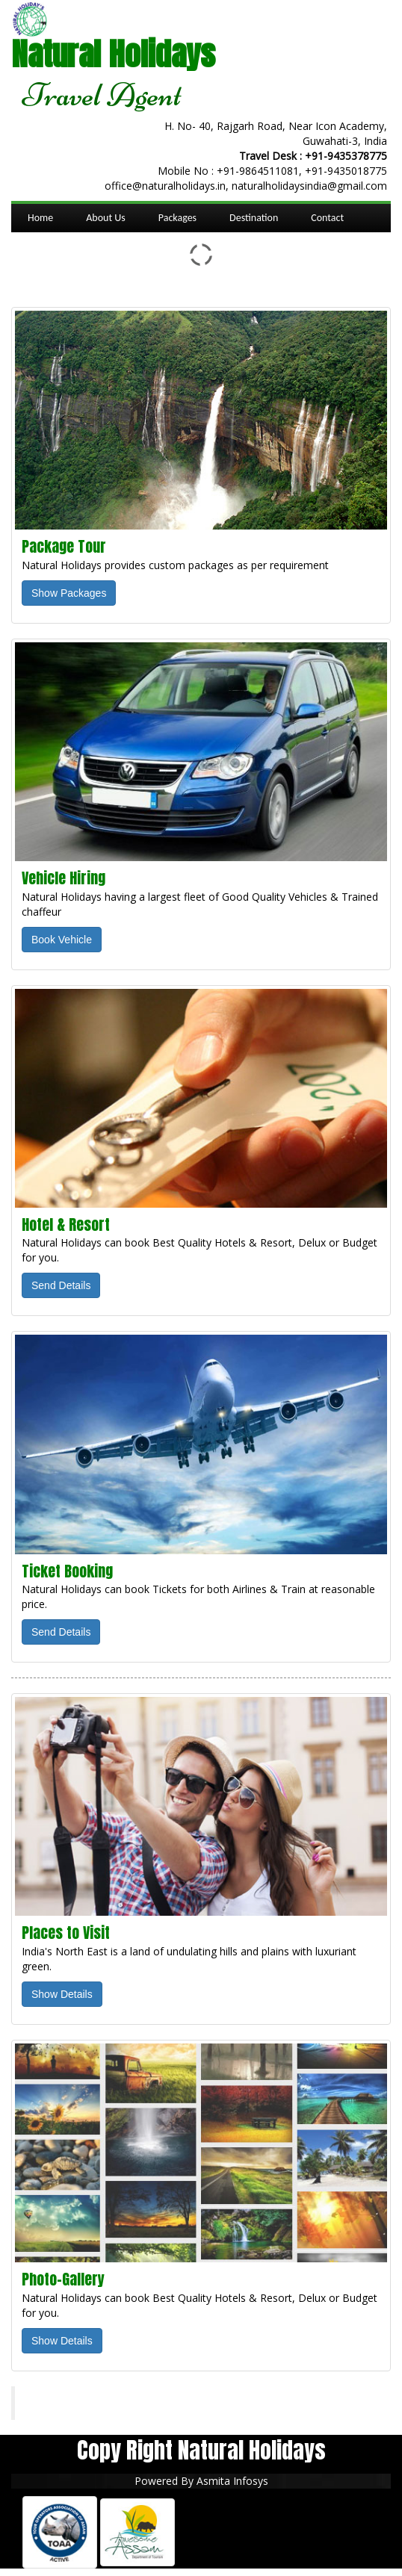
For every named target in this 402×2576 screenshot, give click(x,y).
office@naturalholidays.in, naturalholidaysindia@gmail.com (246, 186)
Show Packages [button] (68, 593)
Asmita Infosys (232, 2481)
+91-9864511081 (258, 171)
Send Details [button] (60, 1285)
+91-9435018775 (346, 171)
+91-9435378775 (346, 156)
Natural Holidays (78, 2402)
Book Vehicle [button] (61, 940)
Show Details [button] (62, 1994)
